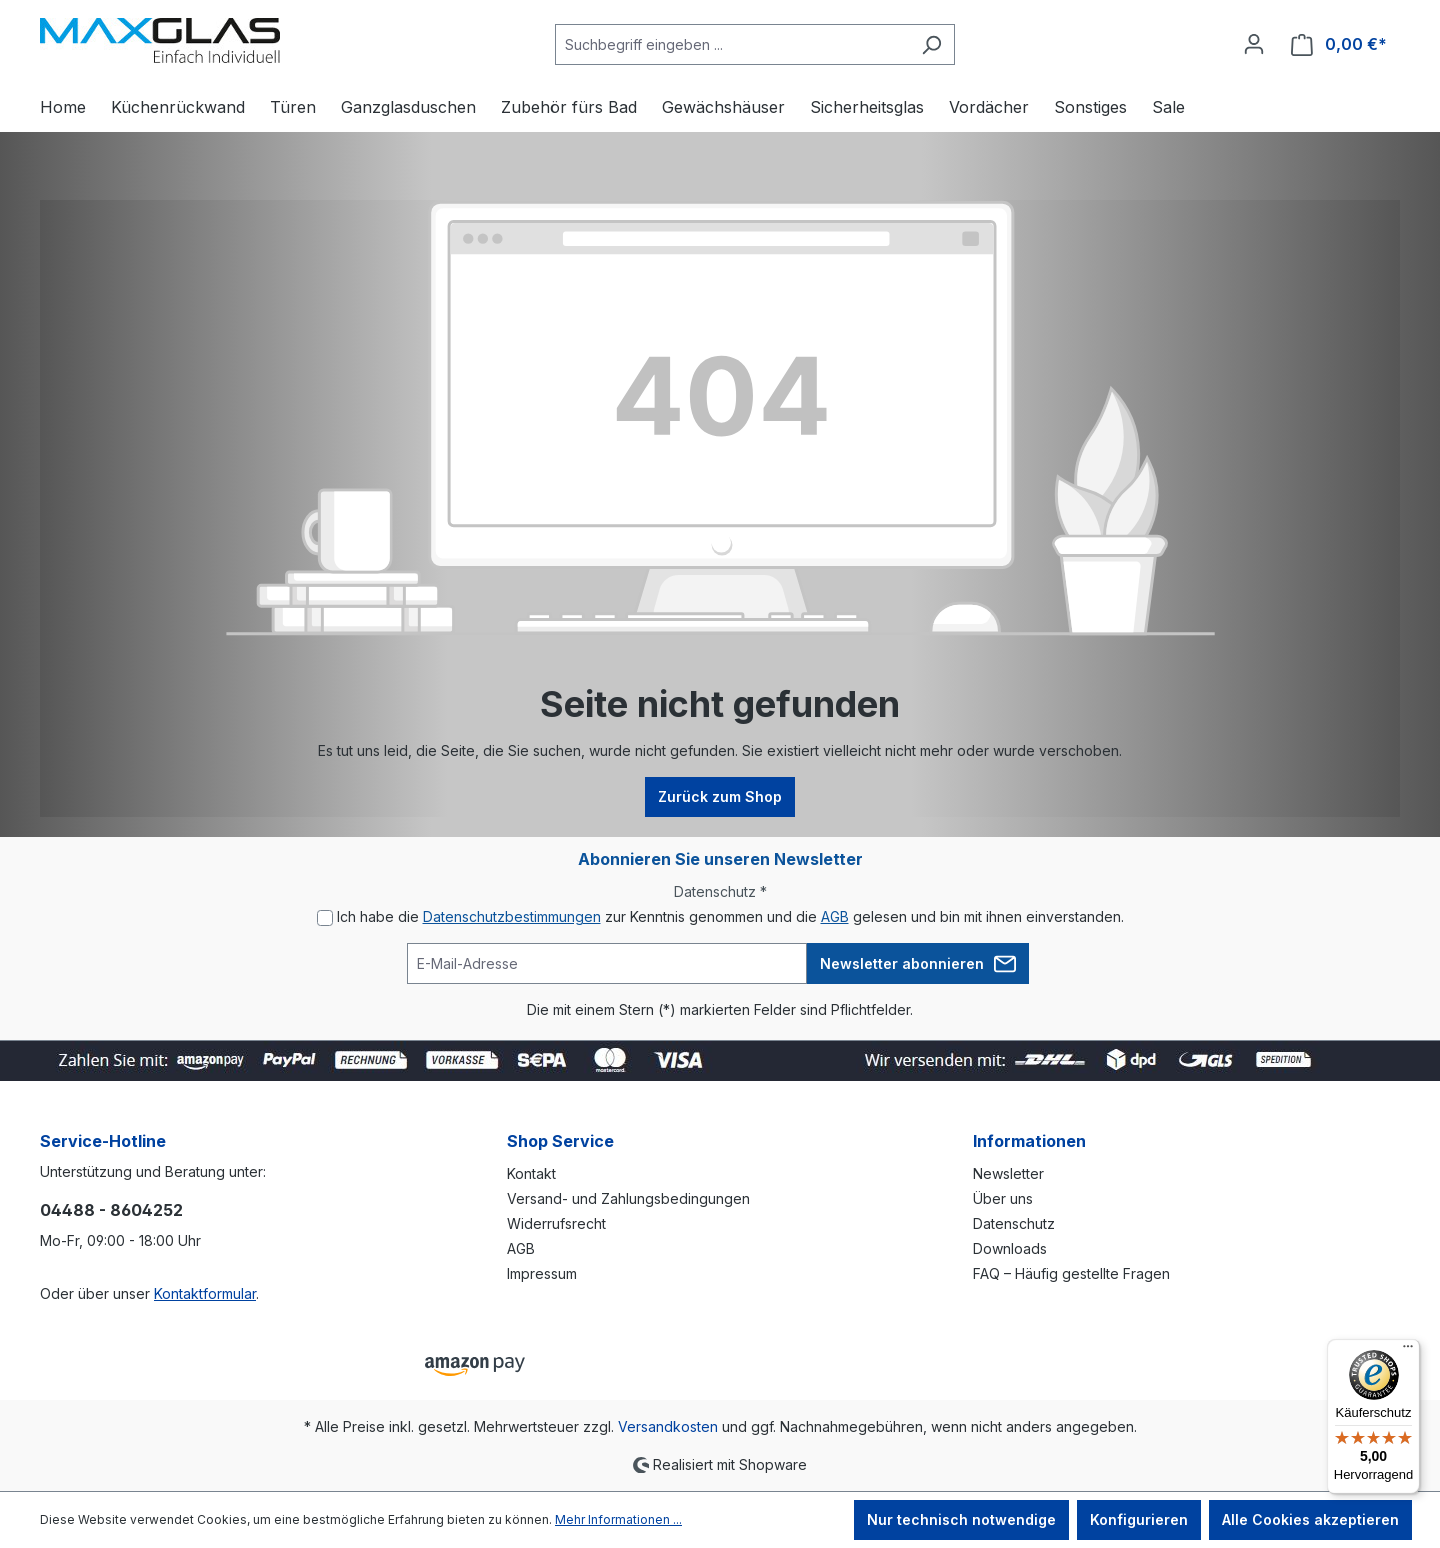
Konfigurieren (1139, 1519)
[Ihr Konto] (1254, 44)
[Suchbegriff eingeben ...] (732, 44)
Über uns (1003, 1198)
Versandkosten (668, 1426)
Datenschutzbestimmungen (512, 916)
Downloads (1010, 1248)
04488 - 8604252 (111, 1210)
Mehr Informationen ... (618, 1519)
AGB (835, 916)
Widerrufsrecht (556, 1223)
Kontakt (531, 1173)
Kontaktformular (205, 1293)
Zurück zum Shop (720, 796)
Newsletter (1008, 1173)
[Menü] (1408, 1351)
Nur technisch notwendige (961, 1519)
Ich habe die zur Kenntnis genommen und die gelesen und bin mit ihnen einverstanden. (730, 916)
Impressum (542, 1273)
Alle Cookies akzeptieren (1310, 1519)
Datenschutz (1014, 1223)
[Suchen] (931, 44)
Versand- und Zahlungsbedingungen (628, 1198)
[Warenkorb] (1339, 44)
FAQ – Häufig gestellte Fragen (1071, 1273)
